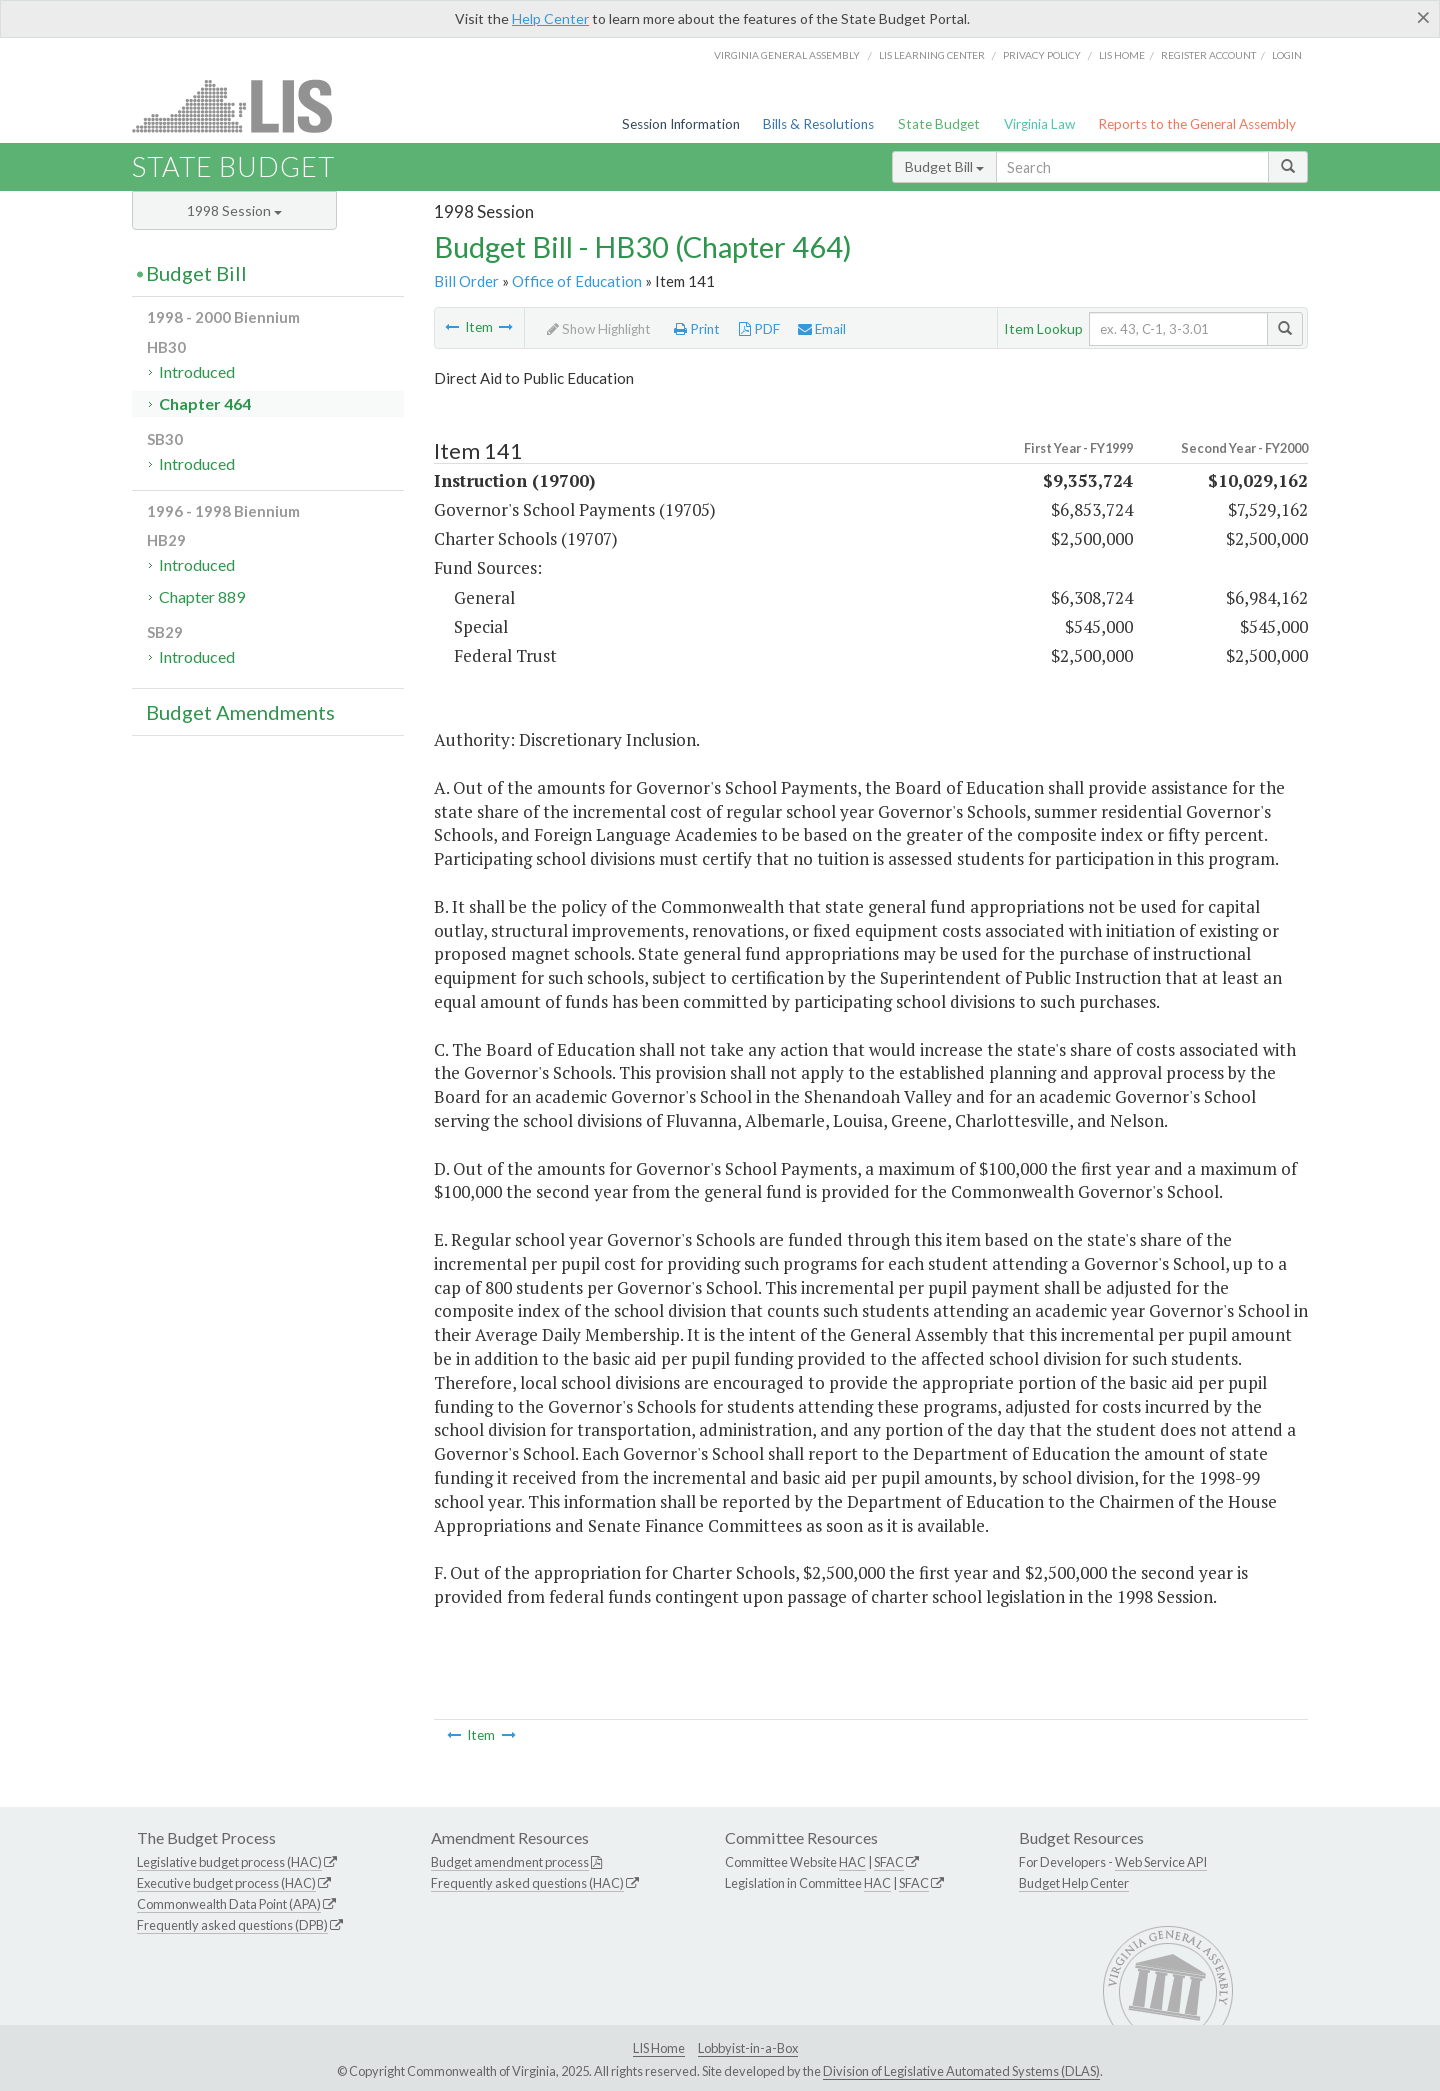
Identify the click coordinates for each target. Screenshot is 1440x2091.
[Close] (1423, 17)
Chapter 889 (202, 596)
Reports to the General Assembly (1197, 124)
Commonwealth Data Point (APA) (229, 1904)
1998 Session (234, 210)
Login (1287, 55)
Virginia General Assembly (787, 55)
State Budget (939, 124)
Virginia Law (1039, 124)
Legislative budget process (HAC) (229, 1862)
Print (697, 329)
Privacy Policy (1042, 55)
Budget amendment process (510, 1862)
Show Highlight (599, 329)
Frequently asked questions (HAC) (527, 1883)
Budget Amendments (240, 712)
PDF (759, 329)
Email (822, 329)
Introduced (197, 371)
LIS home (1122, 55)
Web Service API (1161, 1862)
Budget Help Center (1074, 1883)
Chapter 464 (205, 403)
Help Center (550, 18)
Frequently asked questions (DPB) (232, 1925)
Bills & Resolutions (818, 124)
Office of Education (577, 281)
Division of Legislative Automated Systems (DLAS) (961, 2071)
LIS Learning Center (932, 55)
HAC (852, 1862)
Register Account (1208, 55)
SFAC (889, 1862)
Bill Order (466, 281)
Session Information (681, 124)
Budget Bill (944, 166)
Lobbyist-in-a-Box (748, 2048)
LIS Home (659, 2048)
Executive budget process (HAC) (226, 1883)
